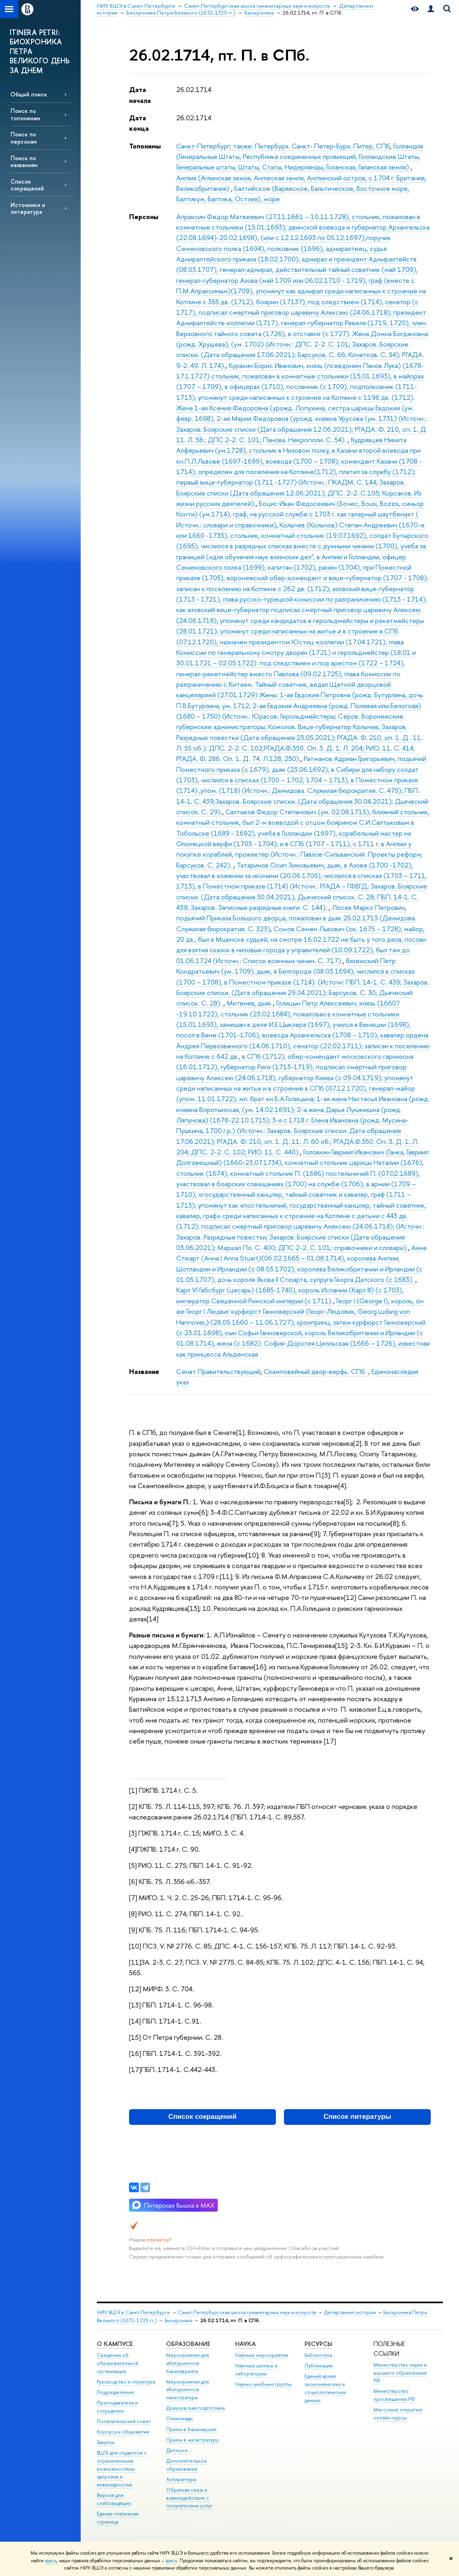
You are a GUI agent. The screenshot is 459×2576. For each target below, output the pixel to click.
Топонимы (145, 146)
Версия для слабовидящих (114, 2499)
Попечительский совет (124, 2421)
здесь (50, 2560)
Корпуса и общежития (123, 2431)
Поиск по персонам (23, 137)
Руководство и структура (126, 2381)
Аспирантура (181, 2479)
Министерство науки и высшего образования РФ (400, 2372)
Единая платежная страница (118, 2517)
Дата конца (139, 123)
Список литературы (357, 2116)
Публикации (319, 2365)
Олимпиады (179, 2418)
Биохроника (178, 2320)
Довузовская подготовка (195, 2408)
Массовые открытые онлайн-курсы (397, 2413)
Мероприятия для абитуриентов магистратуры (187, 2389)
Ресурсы (318, 2344)
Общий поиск (28, 94)
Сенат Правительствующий (218, 1371)
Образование (188, 2344)
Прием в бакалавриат (191, 2429)
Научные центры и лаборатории (256, 2369)
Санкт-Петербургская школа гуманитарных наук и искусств (247, 2312)
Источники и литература (27, 208)
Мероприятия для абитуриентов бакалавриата (187, 2363)
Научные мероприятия (261, 2355)
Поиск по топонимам (25, 114)
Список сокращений (27, 185)
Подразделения (115, 2392)
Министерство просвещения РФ (394, 2395)
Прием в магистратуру (192, 2439)
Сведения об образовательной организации (117, 2363)
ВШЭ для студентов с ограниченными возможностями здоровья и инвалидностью (122, 2468)
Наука (245, 2344)
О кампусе (115, 2344)
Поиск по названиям (24, 161)
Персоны (144, 216)
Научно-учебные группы (263, 2384)
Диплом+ (177, 2450)
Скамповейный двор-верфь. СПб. (316, 1371)
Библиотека (318, 2355)
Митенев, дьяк (250, 1003)
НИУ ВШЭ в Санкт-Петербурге (133, 2312)
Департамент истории (350, 2312)
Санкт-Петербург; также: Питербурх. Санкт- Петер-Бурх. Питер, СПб (283, 146)
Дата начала (140, 95)
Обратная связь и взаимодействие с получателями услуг (189, 2497)
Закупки (106, 2442)
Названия (144, 1371)
